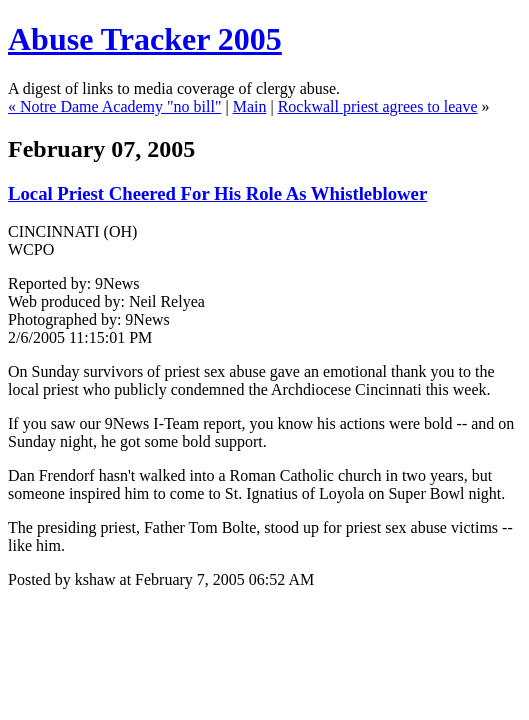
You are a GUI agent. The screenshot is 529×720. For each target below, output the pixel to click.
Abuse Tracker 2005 (145, 39)
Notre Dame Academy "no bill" (120, 106)
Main (250, 106)
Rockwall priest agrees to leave (378, 106)
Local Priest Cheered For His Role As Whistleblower (217, 193)
